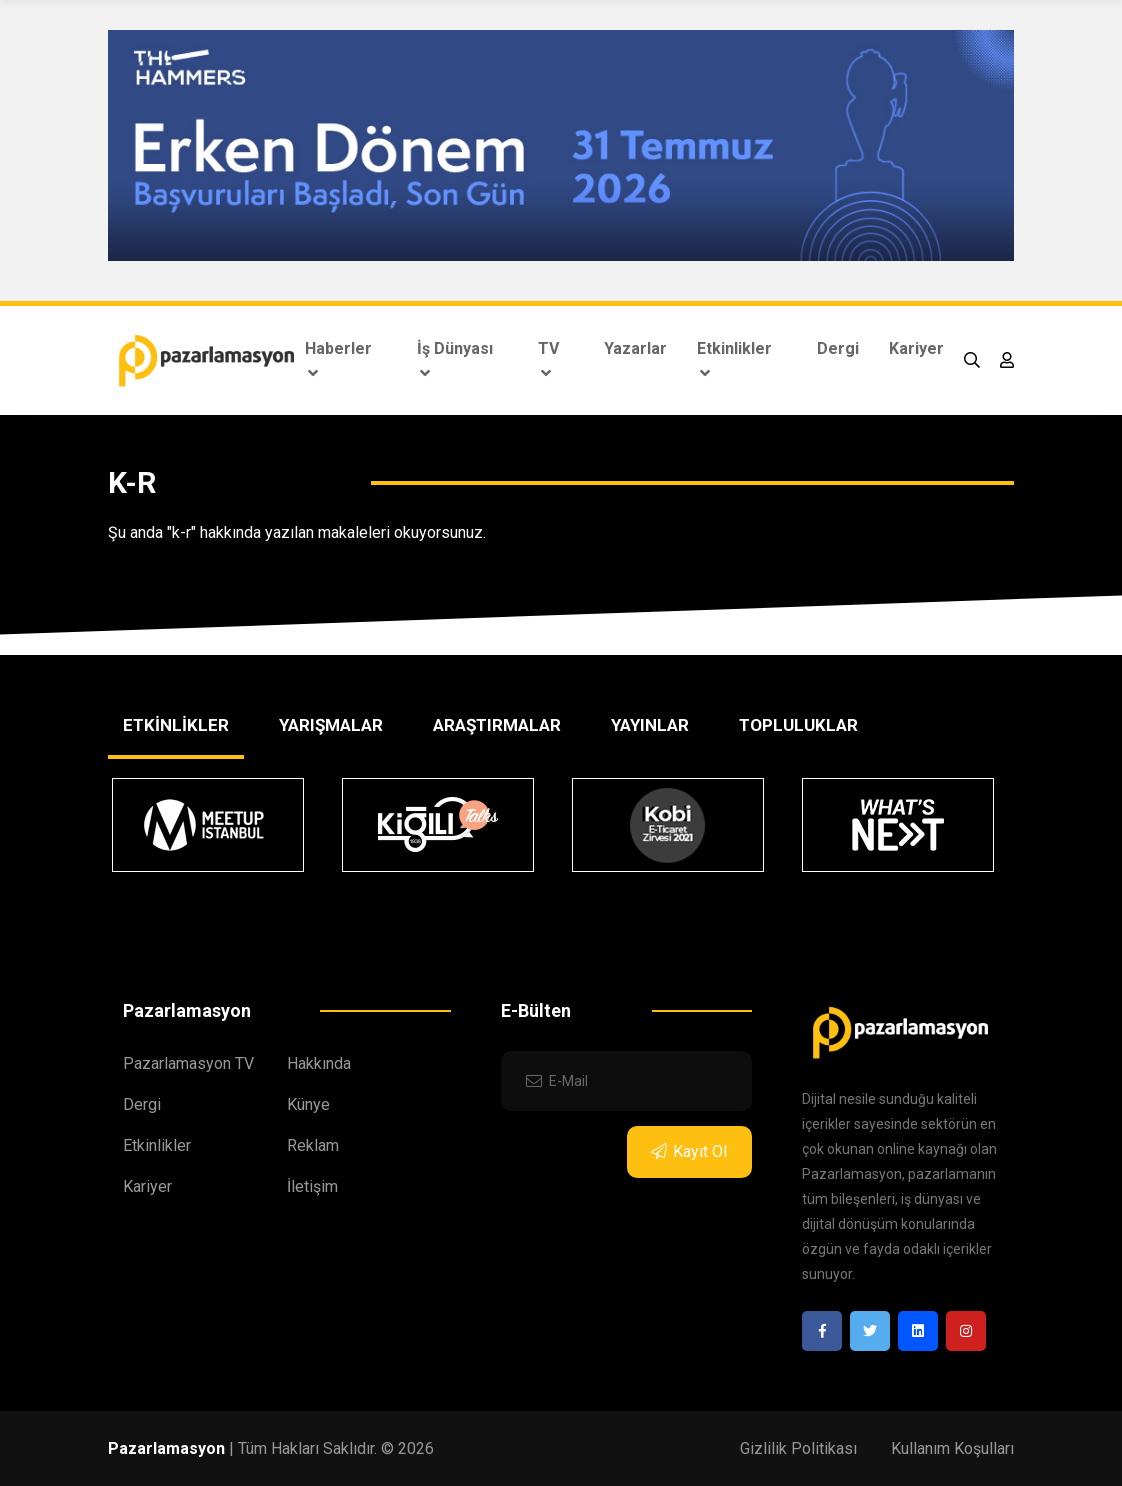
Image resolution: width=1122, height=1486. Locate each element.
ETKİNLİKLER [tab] (176, 725)
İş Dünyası (455, 360)
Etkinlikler (734, 360)
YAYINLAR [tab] (650, 725)
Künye (308, 1104)
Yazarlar (635, 348)
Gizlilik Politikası (798, 1448)
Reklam (313, 1145)
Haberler (338, 360)
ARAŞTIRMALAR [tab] (497, 725)
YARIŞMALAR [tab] (331, 725)
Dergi (838, 348)
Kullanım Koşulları (952, 1448)
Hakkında (319, 1063)
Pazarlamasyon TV (188, 1063)
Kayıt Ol (689, 1151)
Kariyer (916, 348)
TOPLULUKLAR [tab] (798, 725)
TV (548, 360)
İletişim (312, 1186)
